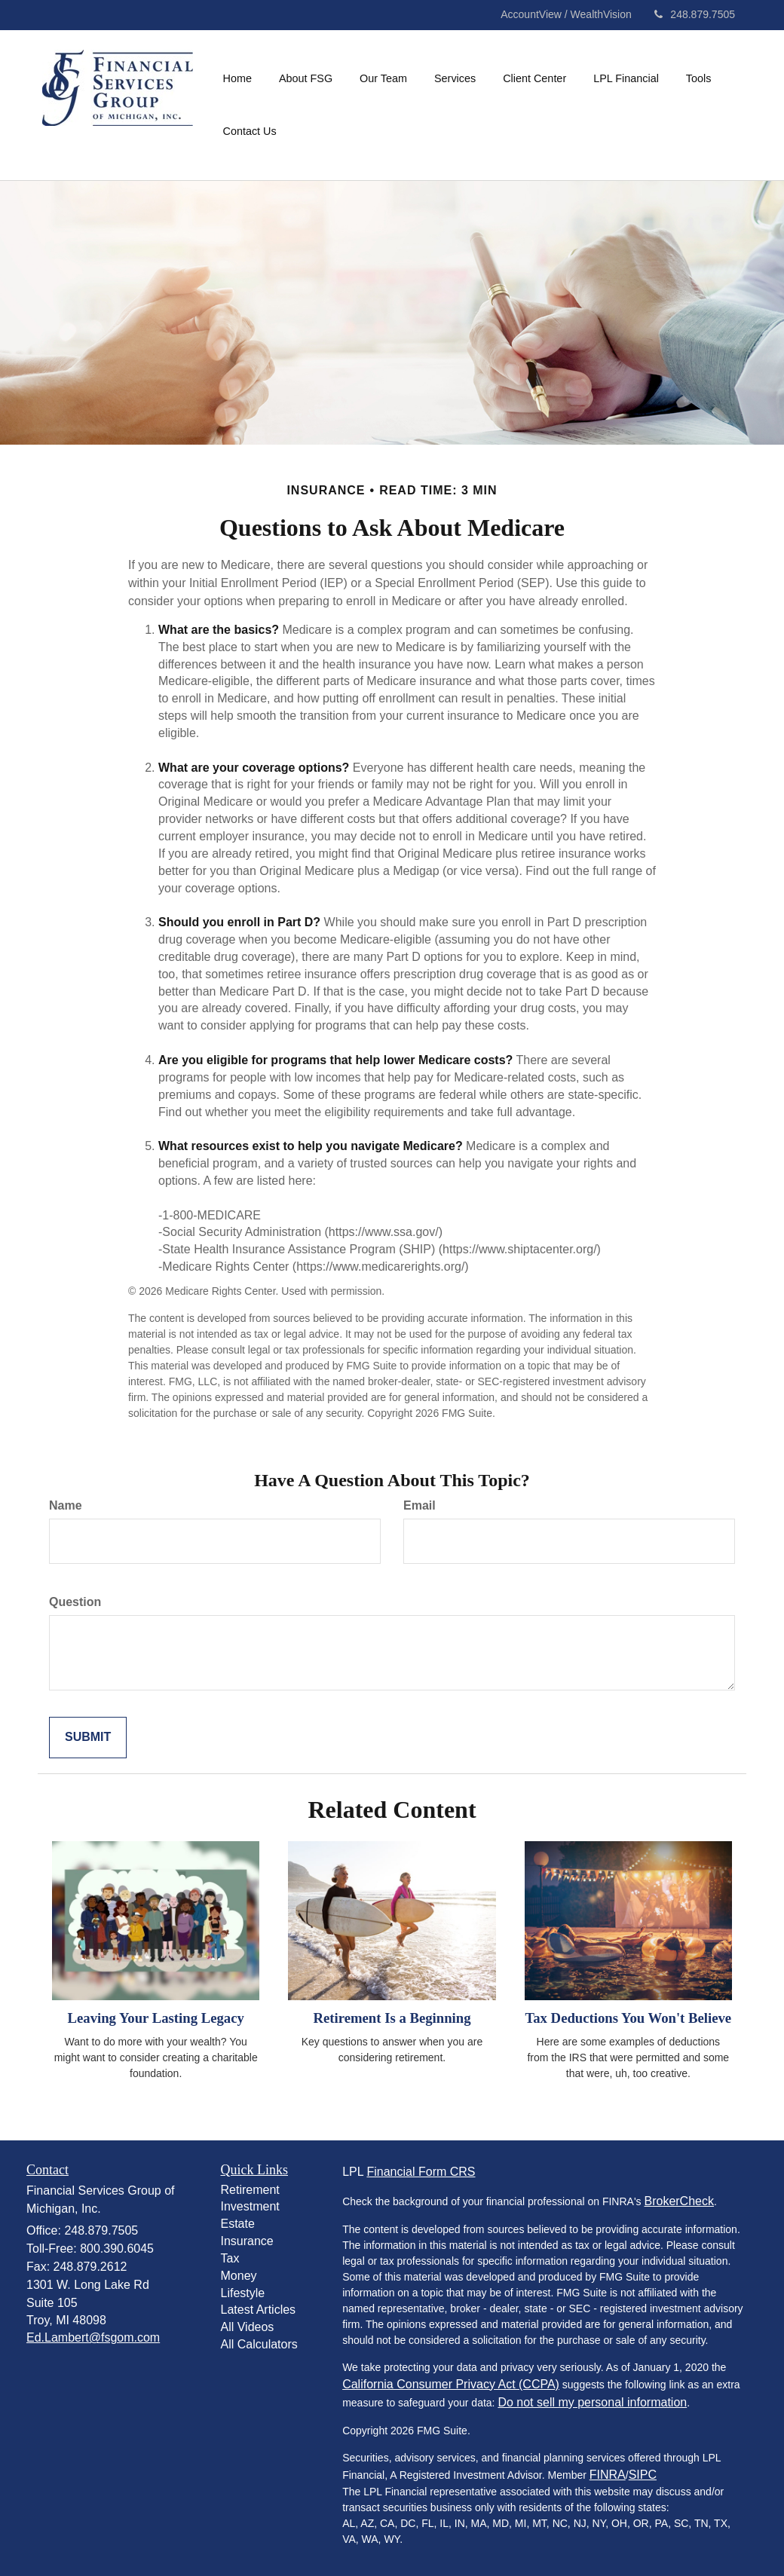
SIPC (643, 2474)
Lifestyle (243, 2293)
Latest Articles (258, 2309)
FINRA (608, 2474)
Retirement (250, 2189)
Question (75, 1601)
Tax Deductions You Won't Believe (628, 2018)
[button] (305, 78)
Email (419, 1505)
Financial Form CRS (420, 2171)
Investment (250, 2206)
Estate (238, 2223)
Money (239, 2275)
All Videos (247, 2327)
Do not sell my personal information (592, 2402)
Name (65, 1505)
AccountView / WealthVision (567, 14)
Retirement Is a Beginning (391, 2018)
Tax (230, 2258)
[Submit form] (88, 1737)
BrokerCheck (678, 2201)
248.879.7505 (694, 14)
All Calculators (259, 2344)
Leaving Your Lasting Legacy (156, 2018)
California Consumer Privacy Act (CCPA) (450, 2384)
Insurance (247, 2241)
